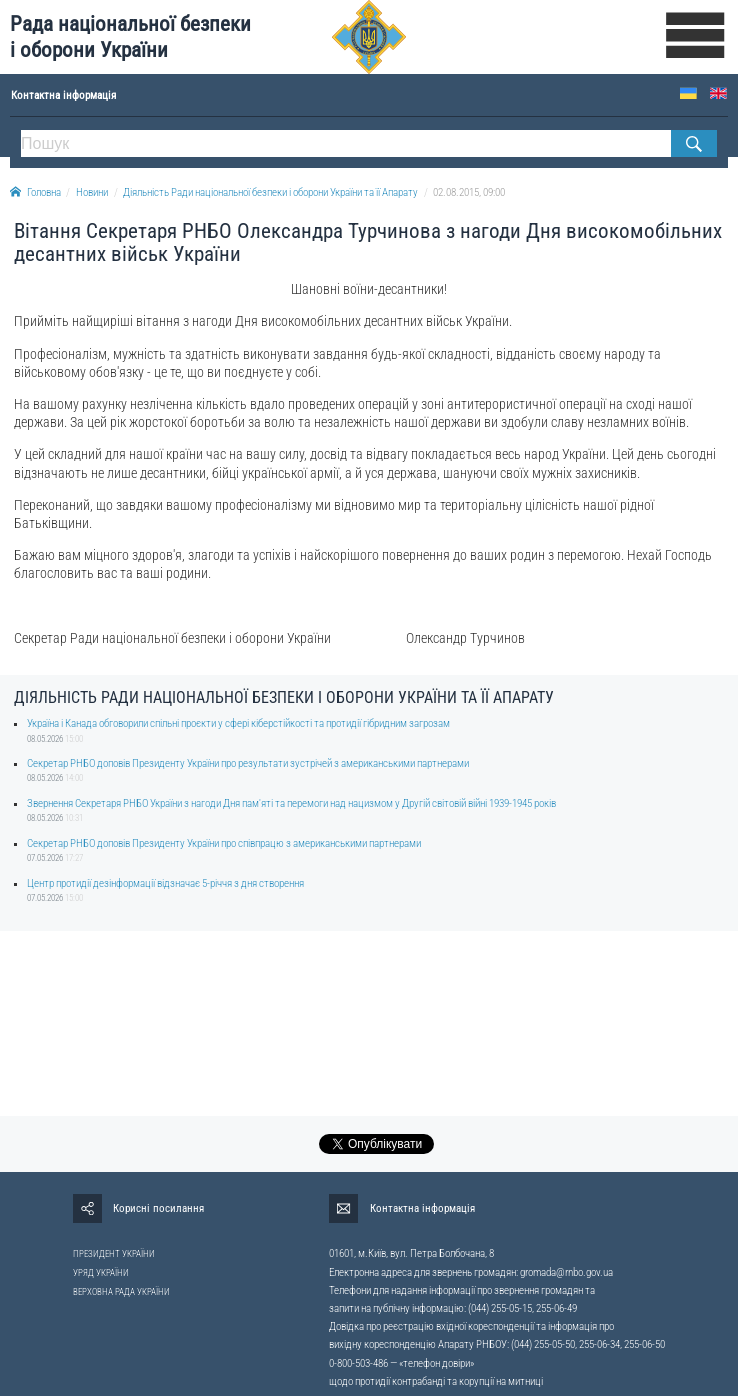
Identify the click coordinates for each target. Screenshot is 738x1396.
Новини (92, 192)
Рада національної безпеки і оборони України (130, 36)
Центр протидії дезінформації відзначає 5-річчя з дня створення (165, 883)
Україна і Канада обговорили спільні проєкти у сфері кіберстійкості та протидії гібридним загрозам (238, 723)
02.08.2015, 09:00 (469, 192)
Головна (35, 192)
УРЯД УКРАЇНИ (101, 1273)
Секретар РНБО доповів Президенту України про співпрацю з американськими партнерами (224, 843)
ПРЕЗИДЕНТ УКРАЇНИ (114, 1254)
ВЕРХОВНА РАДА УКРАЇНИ (121, 1292)
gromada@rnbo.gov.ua (566, 1272)
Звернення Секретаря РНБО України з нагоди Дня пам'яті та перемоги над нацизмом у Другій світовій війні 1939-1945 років (291, 803)
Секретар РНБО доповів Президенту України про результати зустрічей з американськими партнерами (248, 763)
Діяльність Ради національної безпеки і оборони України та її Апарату (270, 192)
